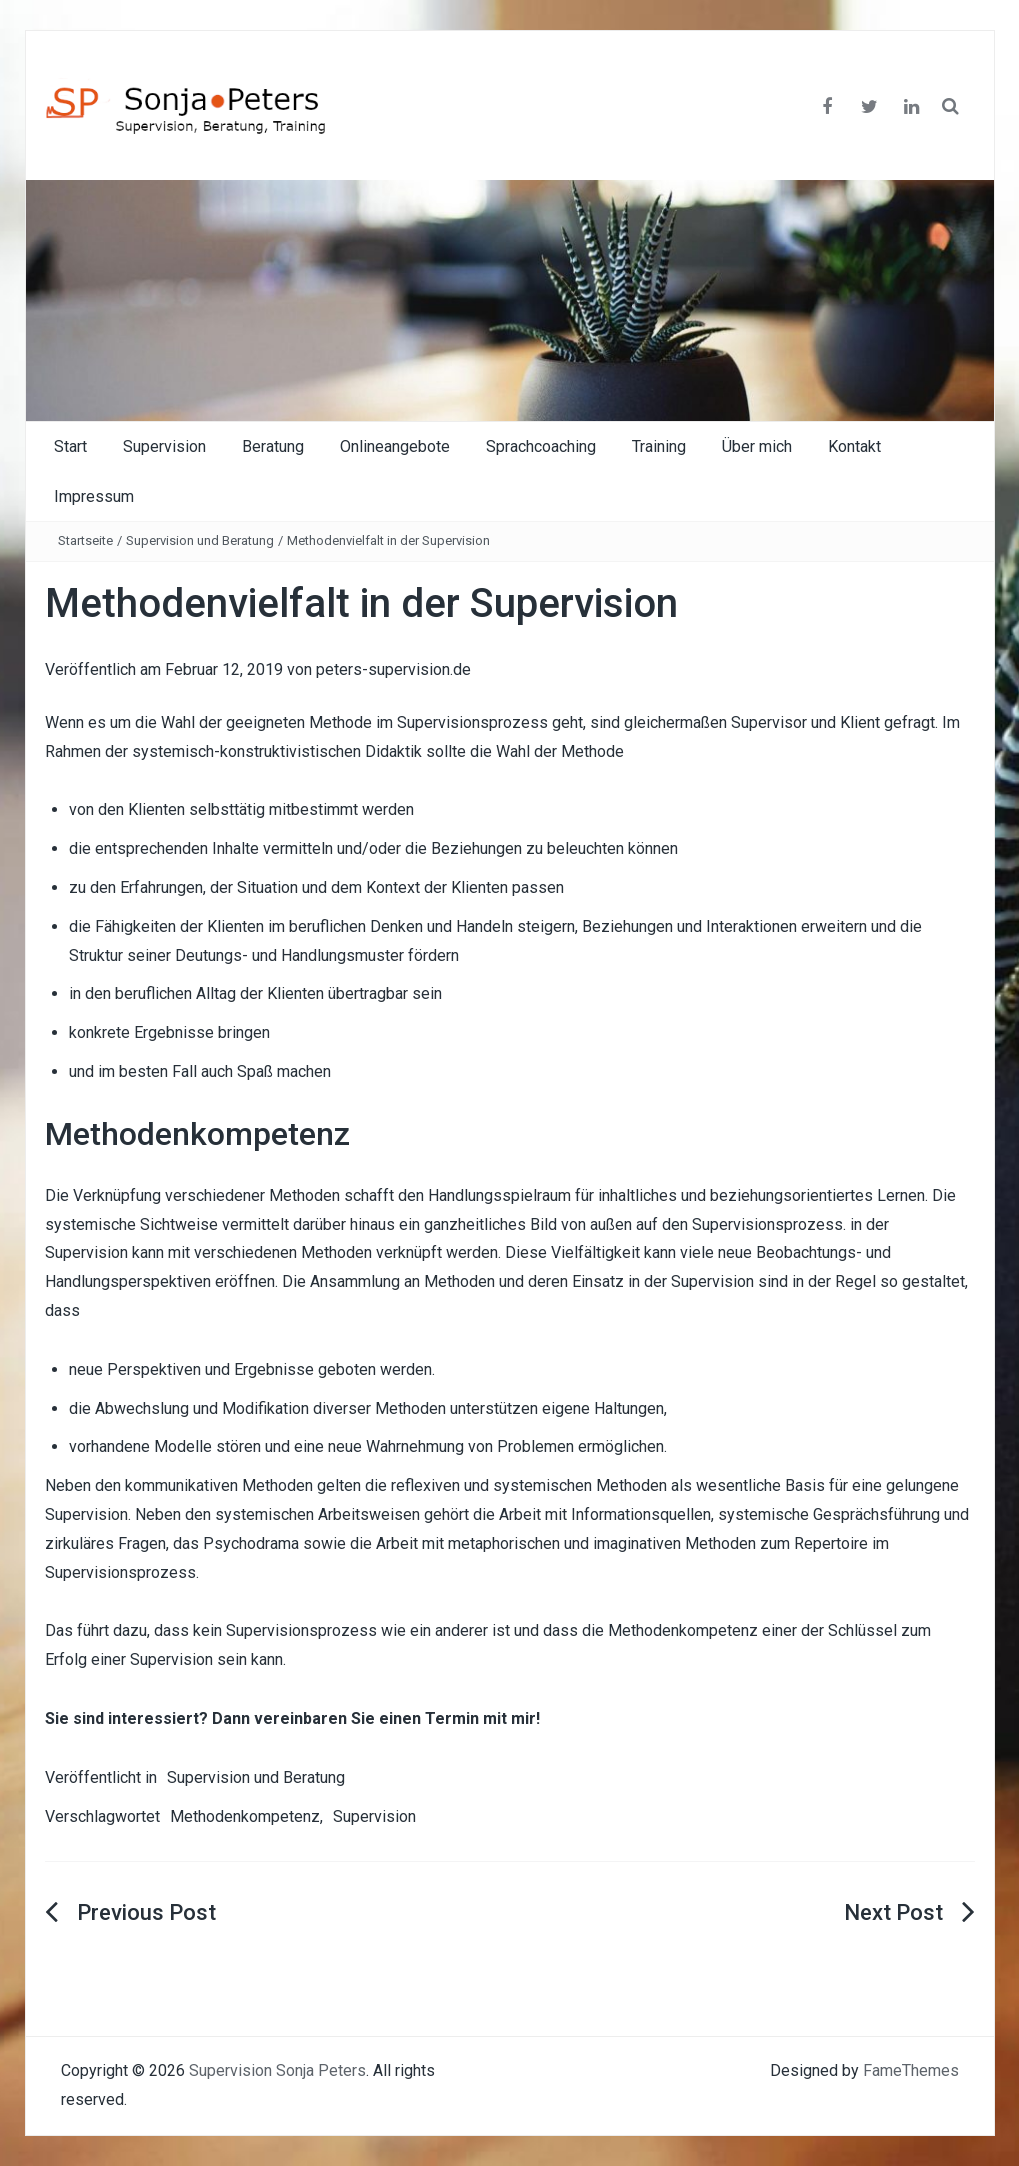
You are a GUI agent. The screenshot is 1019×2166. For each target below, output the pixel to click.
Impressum (94, 496)
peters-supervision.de (393, 669)
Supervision (164, 446)
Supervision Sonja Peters (277, 2070)
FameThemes (911, 2070)
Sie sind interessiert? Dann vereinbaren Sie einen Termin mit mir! (292, 1718)
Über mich (757, 446)
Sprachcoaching (541, 446)
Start (70, 446)
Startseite (85, 540)
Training (659, 446)
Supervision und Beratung (200, 540)
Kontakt (854, 446)
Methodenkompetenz (245, 1816)
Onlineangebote (395, 446)
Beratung (273, 446)
